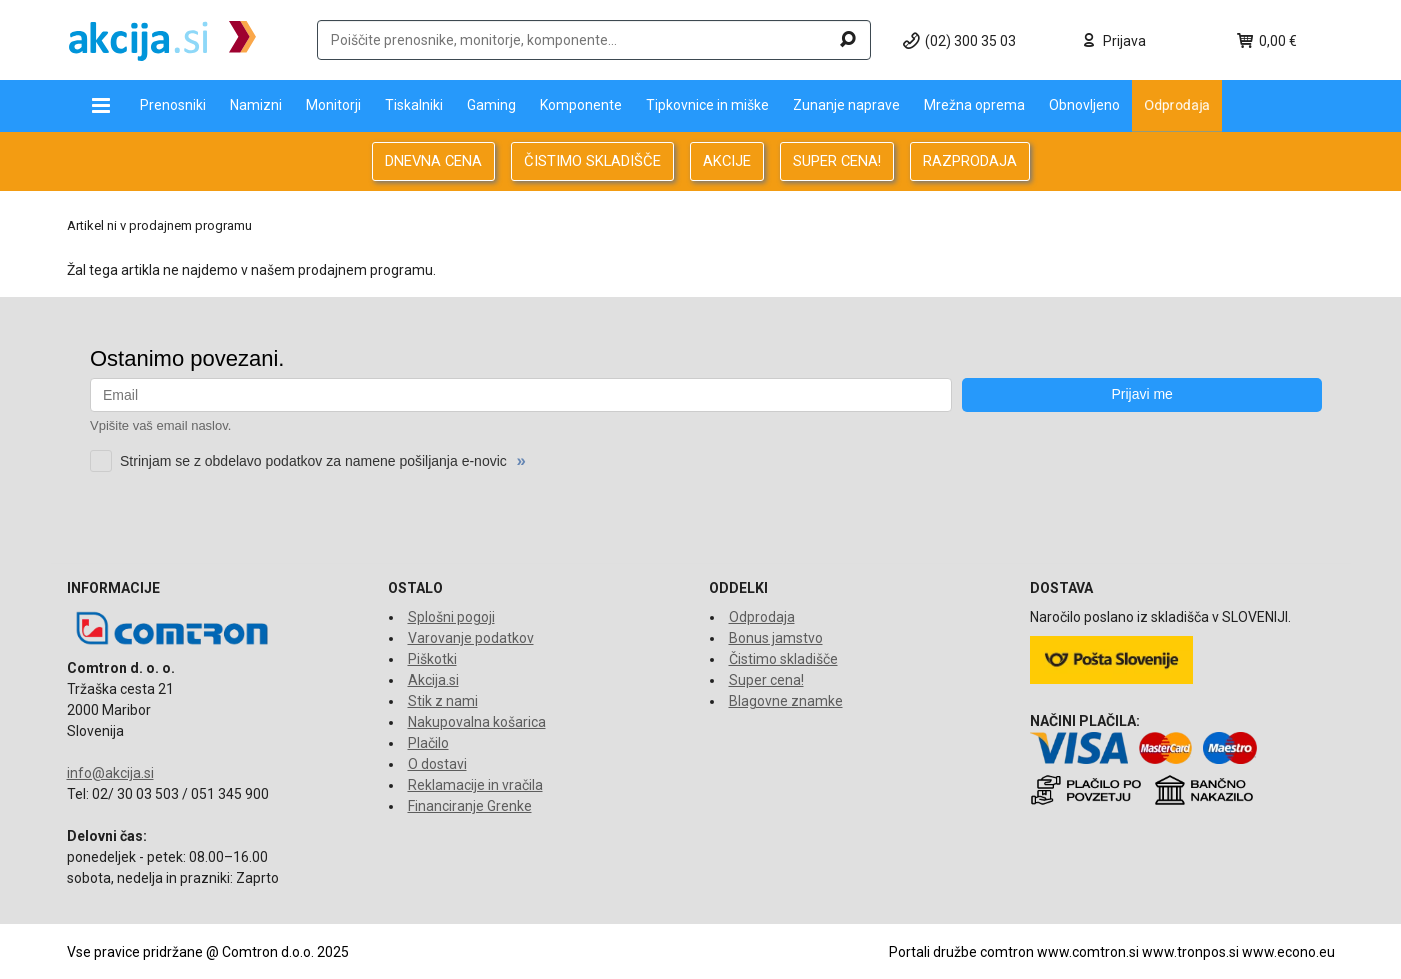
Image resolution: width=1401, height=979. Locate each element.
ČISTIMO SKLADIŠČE (592, 161)
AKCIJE (727, 161)
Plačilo (428, 743)
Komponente (581, 105)
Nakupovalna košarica (477, 722)
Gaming (491, 105)
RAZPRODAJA (970, 161)
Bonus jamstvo (776, 638)
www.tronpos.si (1190, 952)
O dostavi (437, 764)
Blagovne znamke (786, 701)
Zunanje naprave (846, 105)
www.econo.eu (1288, 952)
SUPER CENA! (837, 161)
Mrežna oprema (974, 105)
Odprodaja (1177, 105)
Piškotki (432, 659)
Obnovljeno (1084, 105)
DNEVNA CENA (433, 161)
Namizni (256, 105)
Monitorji (333, 105)
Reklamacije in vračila (475, 785)
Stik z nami (443, 701)
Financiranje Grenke (470, 806)
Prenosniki (173, 105)
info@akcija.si (110, 773)
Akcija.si (433, 680)
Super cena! (766, 680)
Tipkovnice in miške (707, 105)
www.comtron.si (1088, 952)
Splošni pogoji (451, 617)
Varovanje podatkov (471, 638)
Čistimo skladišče (783, 659)
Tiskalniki (414, 105)
